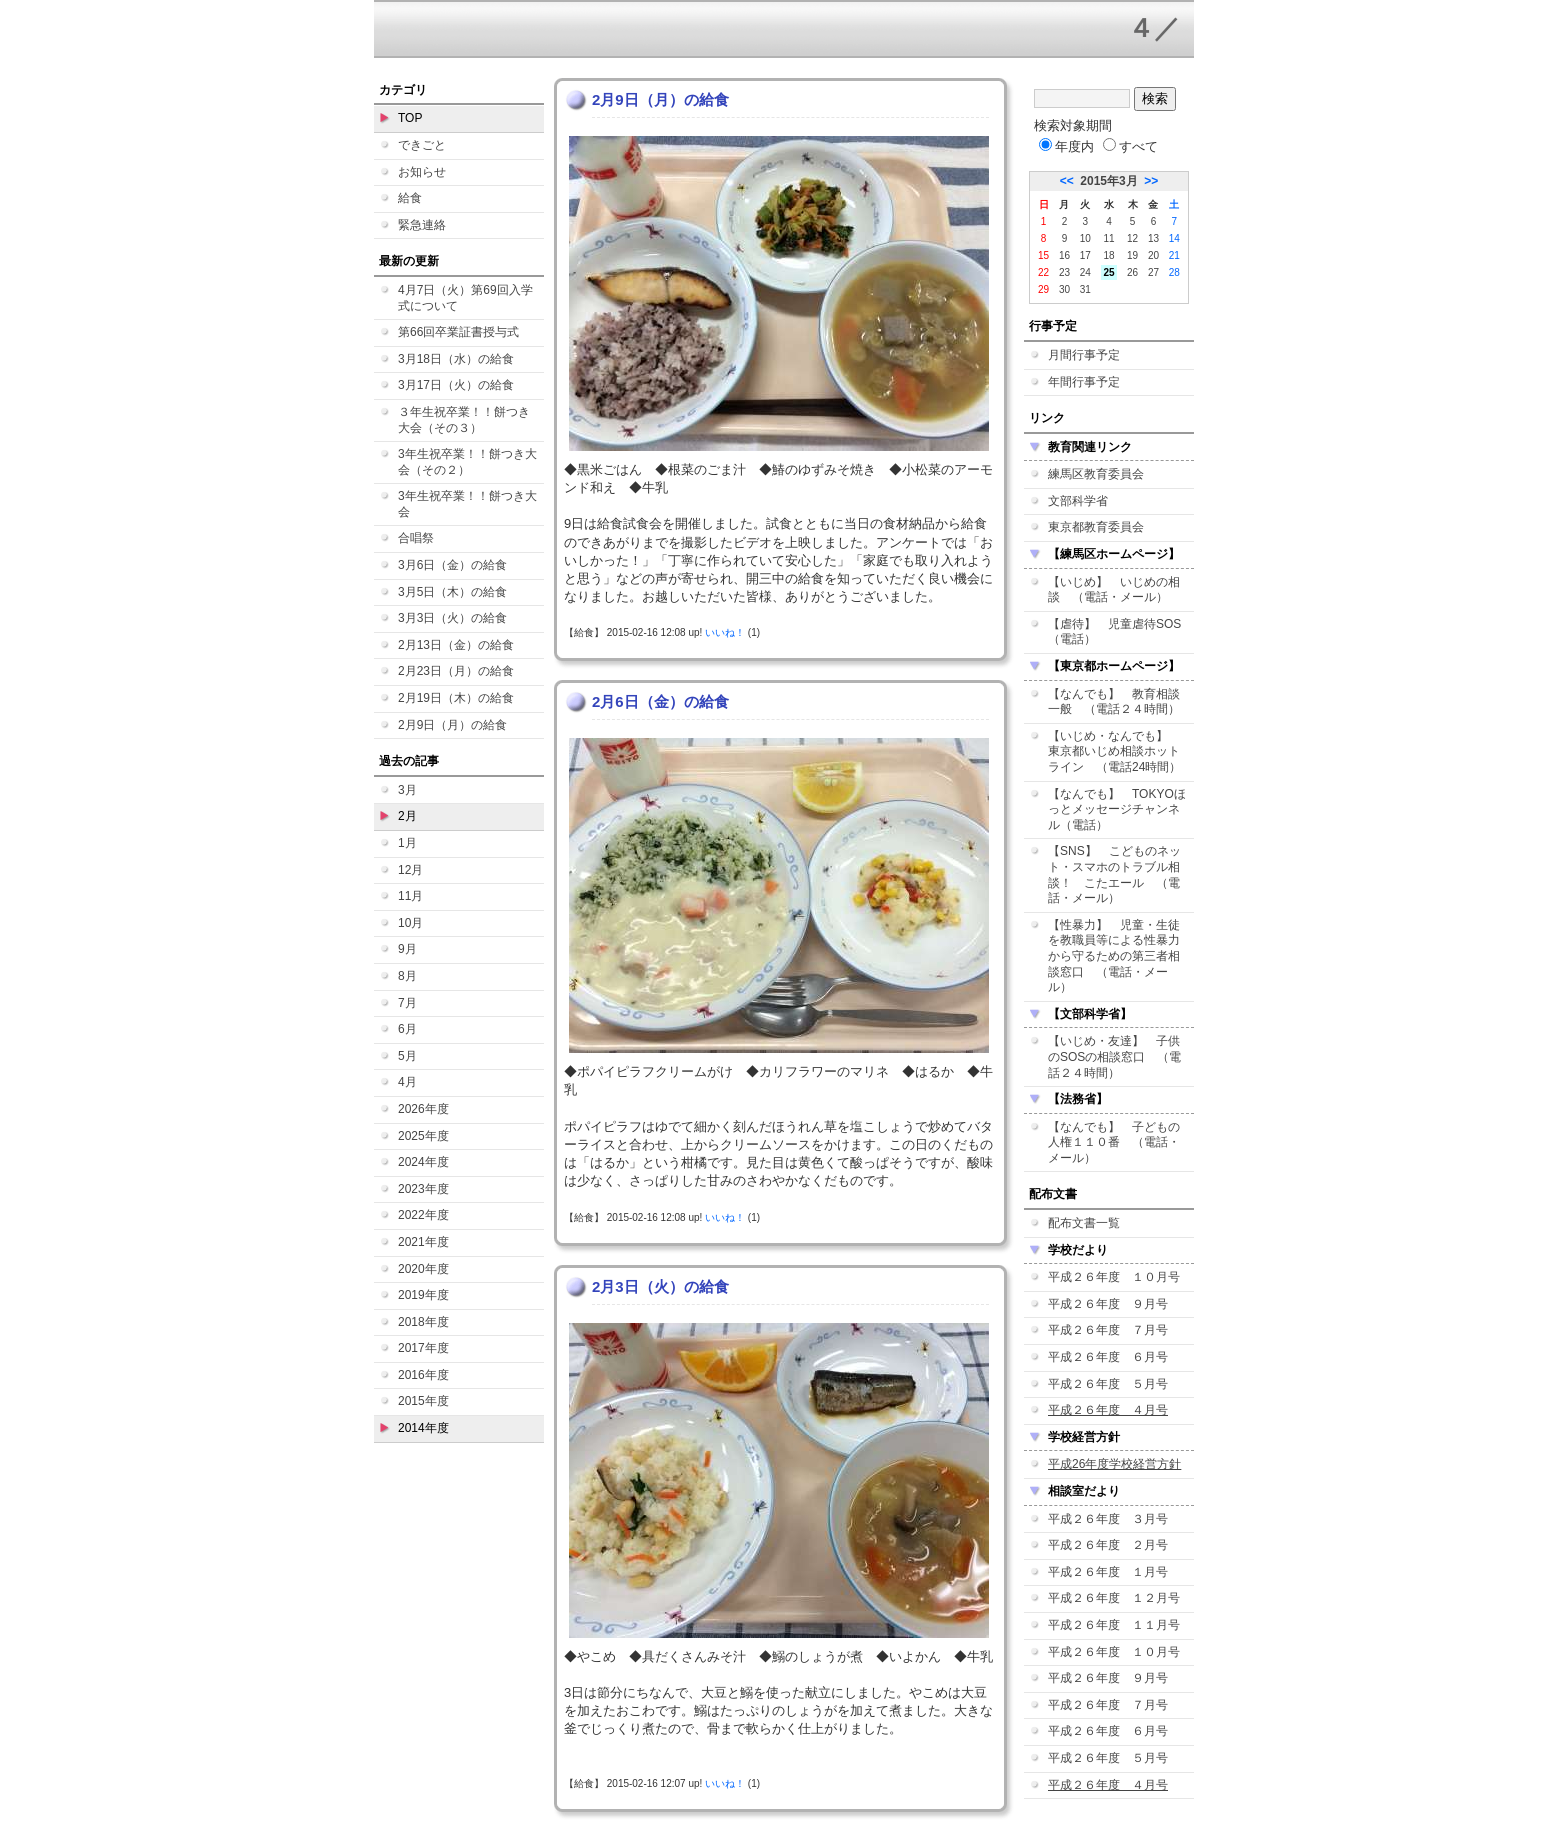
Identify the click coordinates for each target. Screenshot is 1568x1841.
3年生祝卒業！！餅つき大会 (467, 504)
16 (1064, 255)
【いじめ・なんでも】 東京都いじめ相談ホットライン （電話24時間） (1114, 751)
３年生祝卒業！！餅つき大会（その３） (464, 420)
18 (1108, 255)
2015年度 (423, 1401)
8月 (407, 976)
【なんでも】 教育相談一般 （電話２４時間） (1114, 702)
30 (1064, 289)
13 (1153, 238)
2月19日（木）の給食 (456, 698)
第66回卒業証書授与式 (458, 332)
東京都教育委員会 (1096, 527)
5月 (407, 1056)
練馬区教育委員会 (1096, 474)
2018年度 (423, 1322)
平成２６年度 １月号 (1108, 1572)
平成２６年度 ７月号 (1108, 1330)
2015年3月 (1108, 181)
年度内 (1066, 146)
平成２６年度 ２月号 (1108, 1545)
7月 (407, 1003)
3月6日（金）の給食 (452, 565)
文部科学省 (1078, 501)
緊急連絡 (422, 225)
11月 (410, 896)
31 (1085, 289)
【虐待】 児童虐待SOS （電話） (1120, 632)
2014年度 (423, 1428)
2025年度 (423, 1136)
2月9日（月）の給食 (452, 725)
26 (1132, 272)
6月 (407, 1029)
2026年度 (423, 1109)
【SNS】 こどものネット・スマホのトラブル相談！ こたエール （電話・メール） (1114, 874)
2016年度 (423, 1375)
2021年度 (423, 1242)
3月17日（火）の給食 (456, 385)
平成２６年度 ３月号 (1108, 1519)
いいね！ (725, 632)
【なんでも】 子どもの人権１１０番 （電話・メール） (1114, 1142)
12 (1132, 238)
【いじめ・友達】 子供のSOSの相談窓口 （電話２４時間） (1114, 1056)
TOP (410, 118)
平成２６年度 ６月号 (1108, 1357)
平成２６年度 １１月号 (1114, 1625)
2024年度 (423, 1162)
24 (1085, 272)
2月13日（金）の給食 (456, 645)
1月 (407, 843)
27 (1153, 272)
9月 (407, 949)
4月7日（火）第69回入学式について (465, 298)
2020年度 (423, 1269)
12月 (410, 870)
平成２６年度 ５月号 (1108, 1384)
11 (1108, 238)
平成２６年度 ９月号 (1108, 1304)
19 (1132, 255)
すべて (1130, 146)
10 (1085, 238)
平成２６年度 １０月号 (1114, 1277)
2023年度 (423, 1189)
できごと (422, 145)
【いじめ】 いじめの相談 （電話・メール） (1114, 590)
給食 (410, 198)
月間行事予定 (1084, 355)
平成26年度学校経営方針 (1114, 1464)
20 (1153, 255)
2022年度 (423, 1215)
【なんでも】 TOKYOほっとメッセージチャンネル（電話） (1117, 809)
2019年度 (423, 1295)
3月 (407, 790)
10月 (410, 923)
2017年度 (423, 1348)
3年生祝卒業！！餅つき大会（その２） (467, 462)
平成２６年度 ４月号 (1108, 1410)
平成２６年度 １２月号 (1114, 1598)
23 (1064, 272)
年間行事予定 (1084, 382)
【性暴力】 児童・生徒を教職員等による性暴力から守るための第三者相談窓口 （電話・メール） (1114, 956)
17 (1085, 255)
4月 (407, 1082)
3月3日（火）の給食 (452, 618)
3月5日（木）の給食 (452, 592)
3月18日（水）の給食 (456, 359)
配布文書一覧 (1084, 1223)
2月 (407, 816)
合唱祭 (416, 538)
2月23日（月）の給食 (456, 671)
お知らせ (422, 172)
